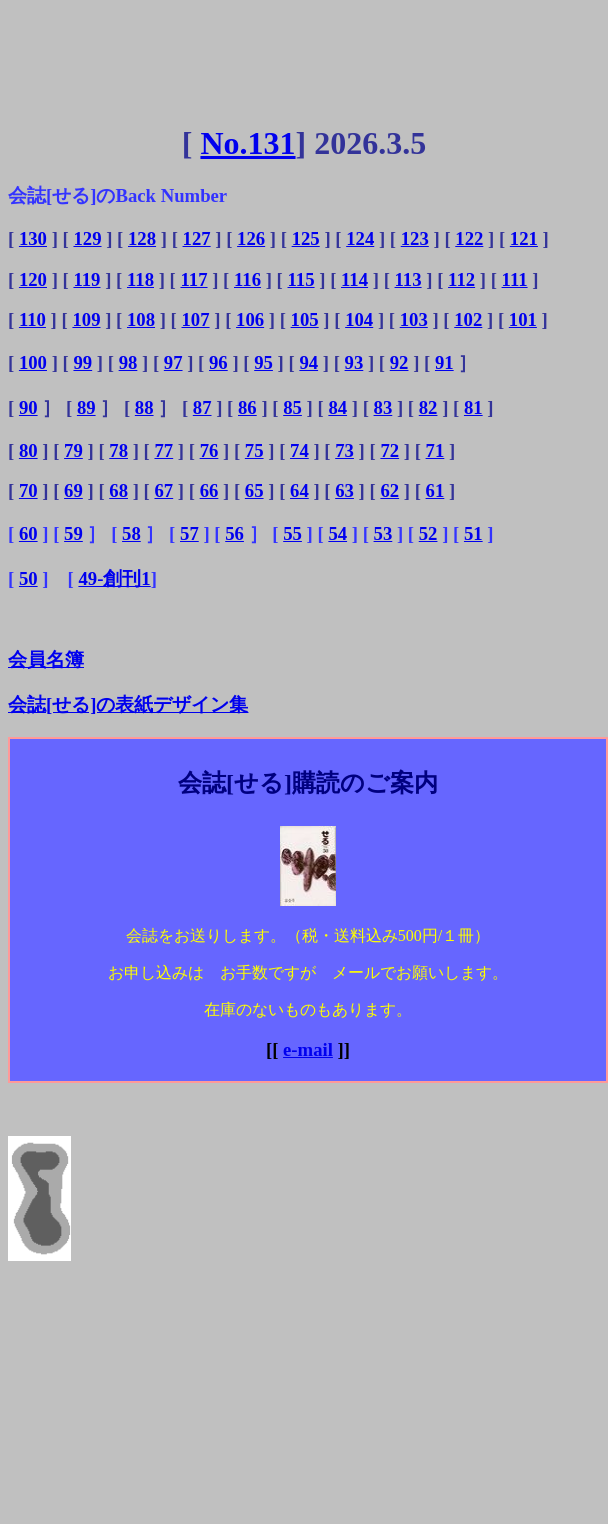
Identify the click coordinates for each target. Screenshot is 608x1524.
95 (263, 362)
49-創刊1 (114, 578)
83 (383, 407)
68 (118, 490)
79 (73, 450)
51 (473, 533)
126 (251, 238)
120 (33, 279)
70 (28, 490)
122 (469, 238)
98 (128, 362)
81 (473, 407)
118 (140, 279)
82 (428, 407)
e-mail (308, 1049)
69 (73, 490)
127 (197, 238)
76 (209, 450)
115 (301, 279)
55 (292, 533)
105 (305, 319)
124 (360, 238)
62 (389, 490)
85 (292, 407)
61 (435, 490)
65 (254, 490)
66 (209, 490)
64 (299, 490)
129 (87, 238)
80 (28, 450)
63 (344, 490)
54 (337, 533)
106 (250, 319)
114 (354, 279)
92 (399, 362)
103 (414, 319)
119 (86, 279)
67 (163, 490)
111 (515, 279)
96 (218, 362)
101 (523, 319)
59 (73, 533)
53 (383, 533)
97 (173, 362)
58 (131, 533)
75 (254, 450)
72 (389, 450)
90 (28, 407)
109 (86, 319)
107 (196, 319)
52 (428, 533)
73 (344, 450)
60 (28, 533)
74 (299, 450)
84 (337, 407)
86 (247, 407)
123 (415, 238)
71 (435, 450)
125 (306, 238)
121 (524, 238)
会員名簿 (46, 659)
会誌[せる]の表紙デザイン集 (128, 704)
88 (144, 407)
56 (234, 533)
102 (468, 319)
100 (33, 362)
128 (142, 238)
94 (308, 362)
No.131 (247, 143)
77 (163, 450)
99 (82, 362)
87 (202, 407)
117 (193, 279)
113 (408, 279)
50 (28, 578)
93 (354, 362)
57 (189, 533)
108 (141, 319)
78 (118, 450)
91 (444, 362)
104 (359, 319)
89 (86, 407)
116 (247, 279)
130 (33, 238)
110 (32, 319)
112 (461, 279)
